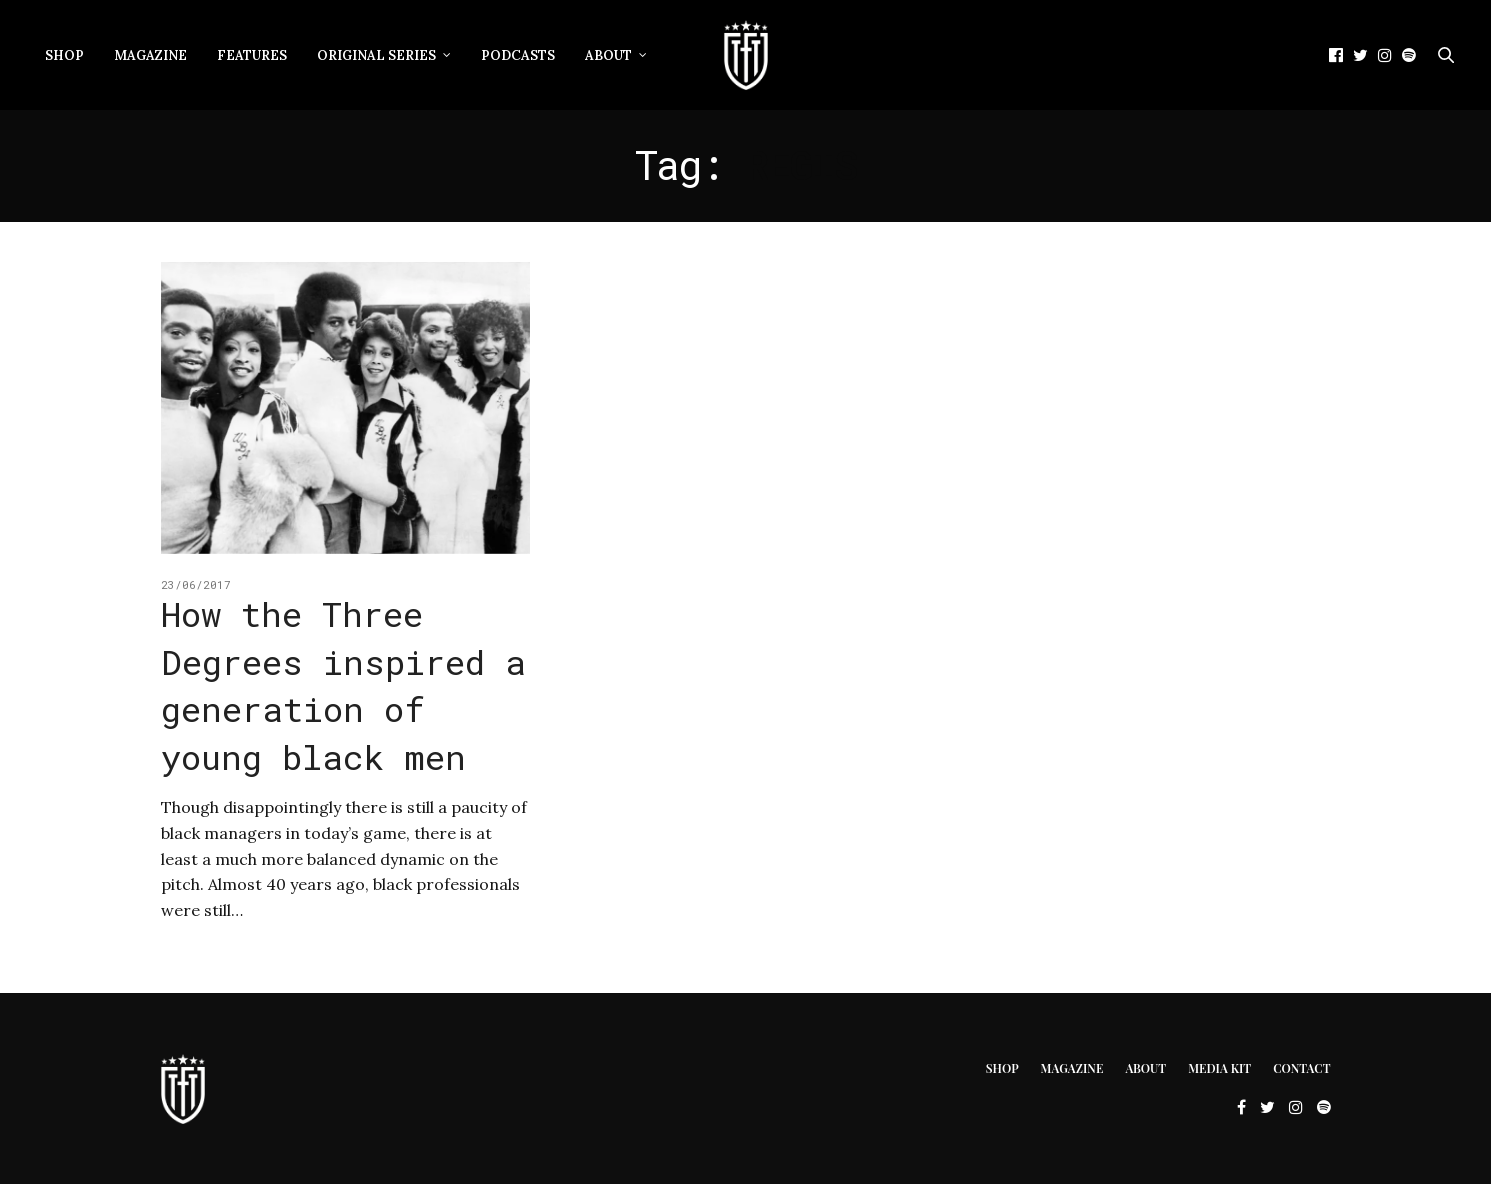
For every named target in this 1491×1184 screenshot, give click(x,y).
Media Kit (1219, 1068)
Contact (1301, 1068)
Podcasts (518, 55)
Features (252, 55)
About (608, 55)
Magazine (150, 55)
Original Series (376, 55)
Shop (64, 55)
